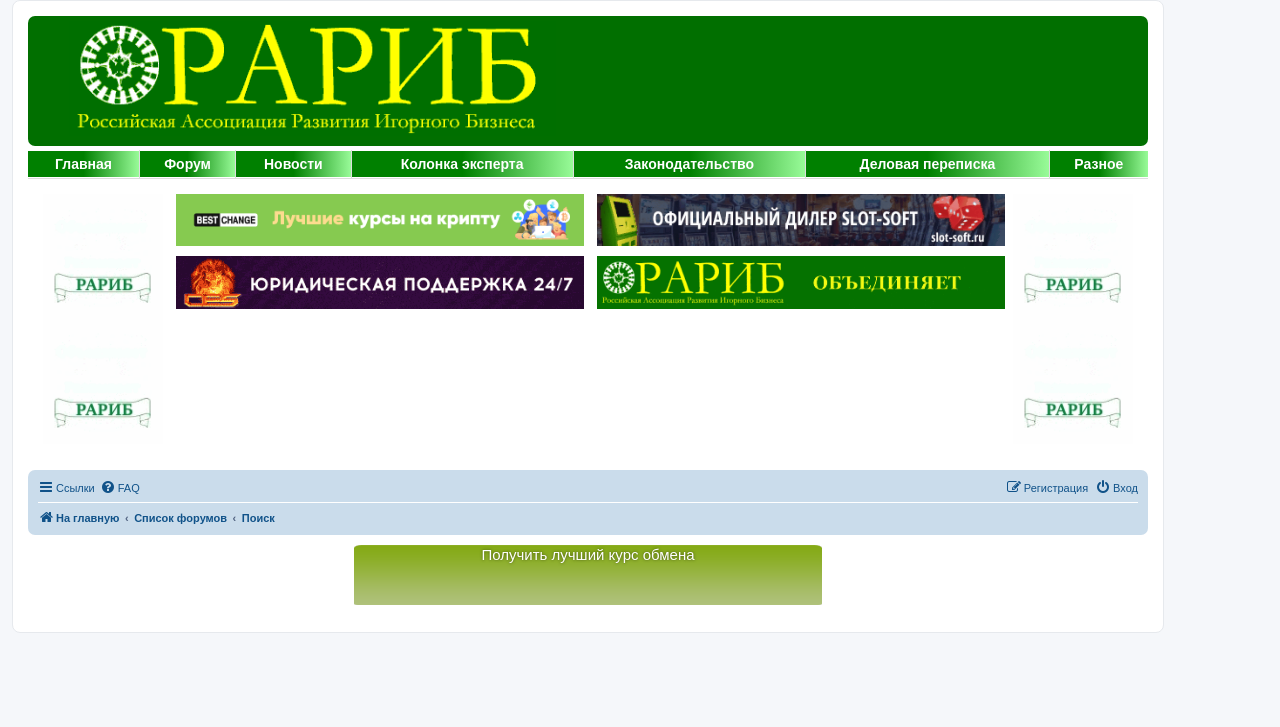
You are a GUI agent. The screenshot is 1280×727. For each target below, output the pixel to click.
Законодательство (689, 164)
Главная (83, 164)
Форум (187, 164)
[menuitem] (120, 488)
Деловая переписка (928, 164)
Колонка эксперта (462, 164)
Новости (293, 164)
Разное (1098, 164)
